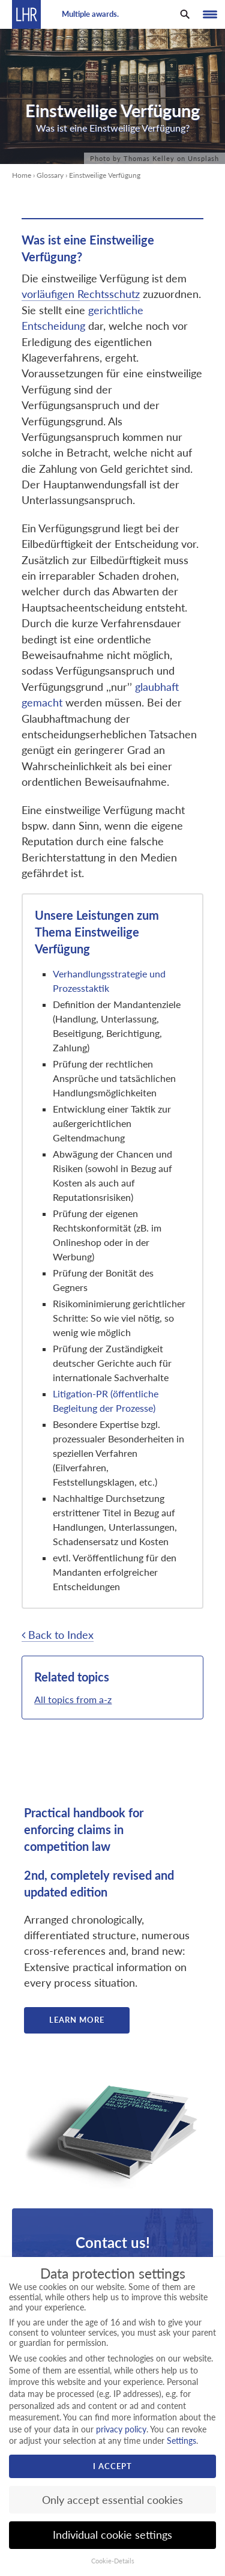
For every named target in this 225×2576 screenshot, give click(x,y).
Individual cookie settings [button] (112, 2535)
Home (21, 175)
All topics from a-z (73, 1699)
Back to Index (58, 1635)
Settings (181, 2440)
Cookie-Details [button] (112, 2561)
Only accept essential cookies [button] (112, 2500)
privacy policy (121, 2429)
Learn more (76, 2020)
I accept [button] (112, 2466)
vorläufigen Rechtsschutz (81, 294)
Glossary (50, 175)
